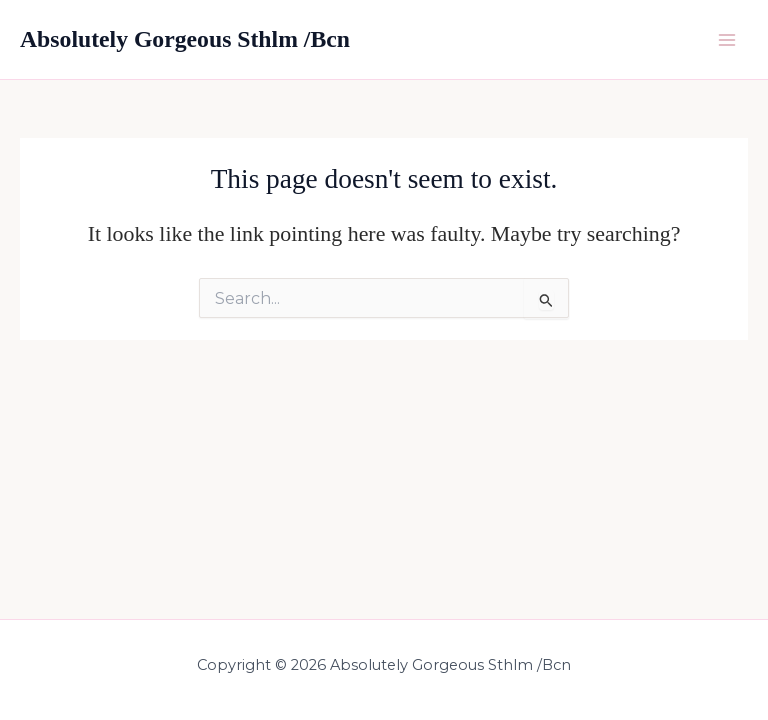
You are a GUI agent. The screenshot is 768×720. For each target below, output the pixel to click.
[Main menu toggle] (727, 40)
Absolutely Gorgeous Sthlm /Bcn (185, 39)
